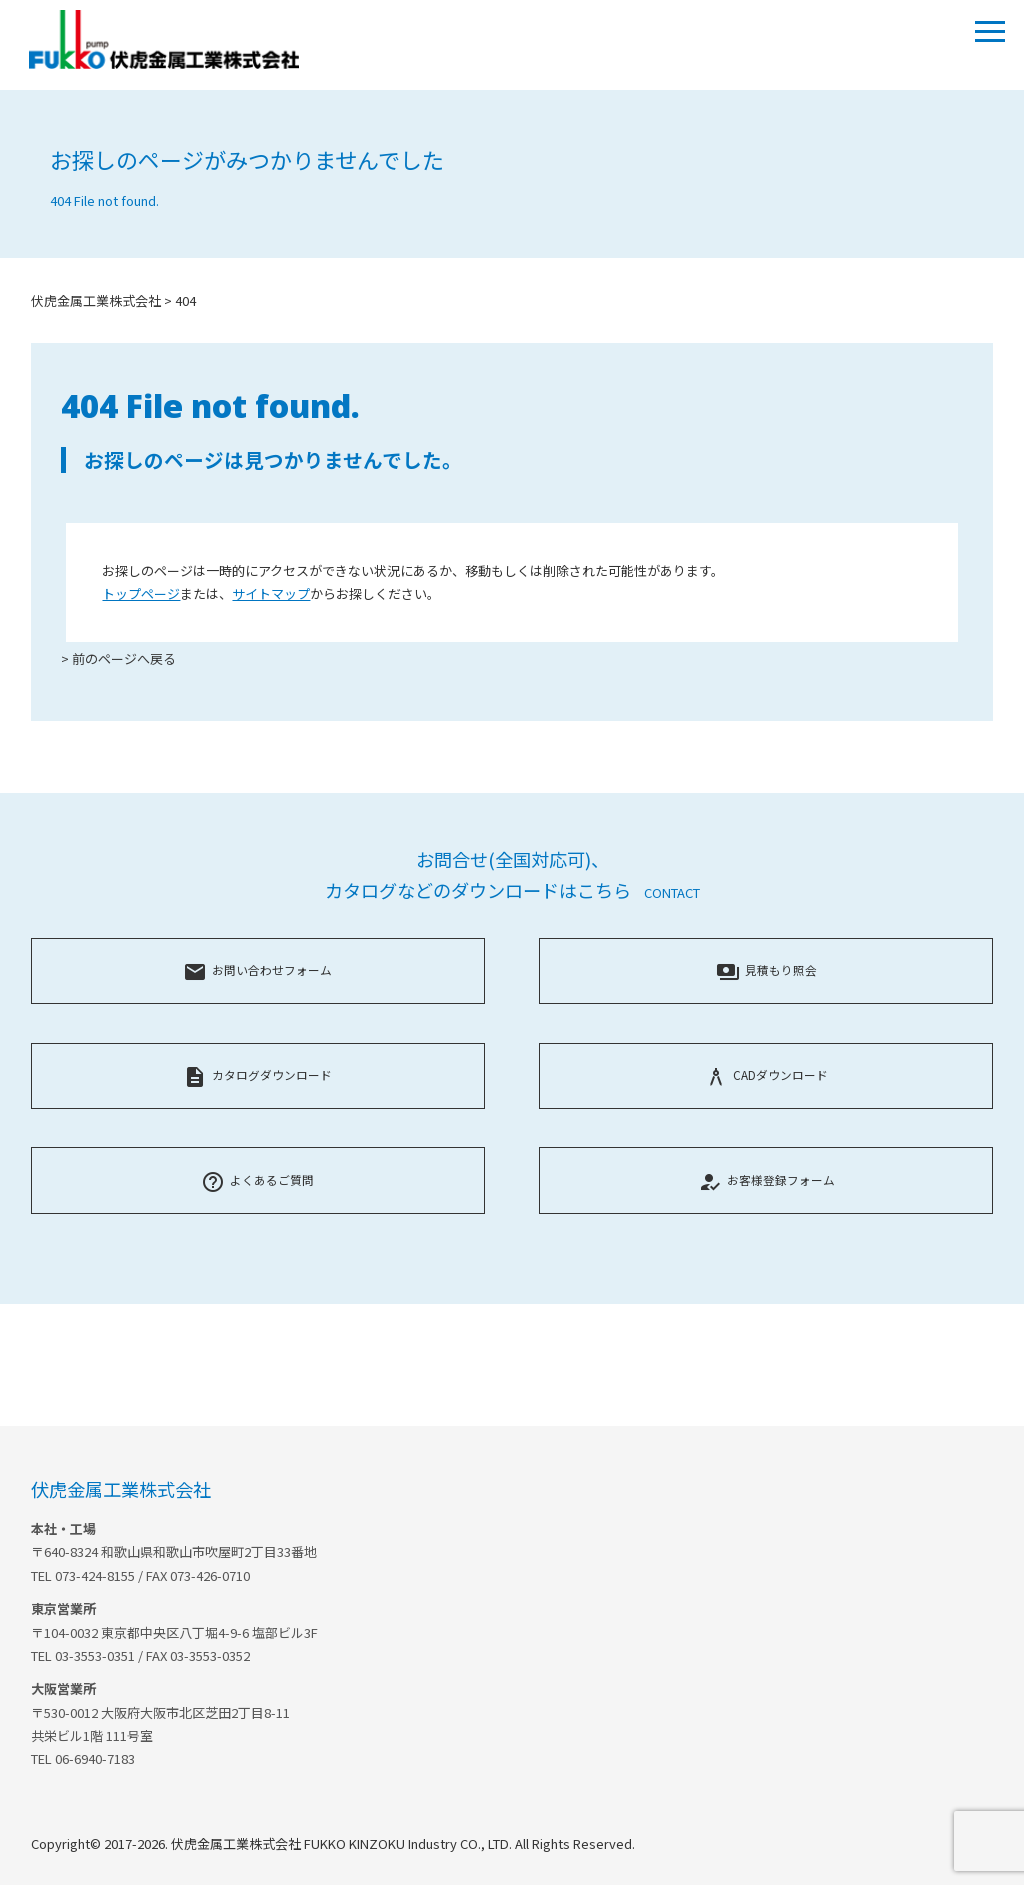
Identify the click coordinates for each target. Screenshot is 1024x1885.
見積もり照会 (766, 969)
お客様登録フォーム (766, 1179)
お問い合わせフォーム (257, 969)
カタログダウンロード (257, 1074)
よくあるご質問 (257, 1179)
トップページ (141, 593)
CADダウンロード (766, 1074)
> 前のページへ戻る (118, 658)
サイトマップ (271, 593)
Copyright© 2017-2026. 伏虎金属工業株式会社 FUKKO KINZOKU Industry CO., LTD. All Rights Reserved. (333, 1843)
